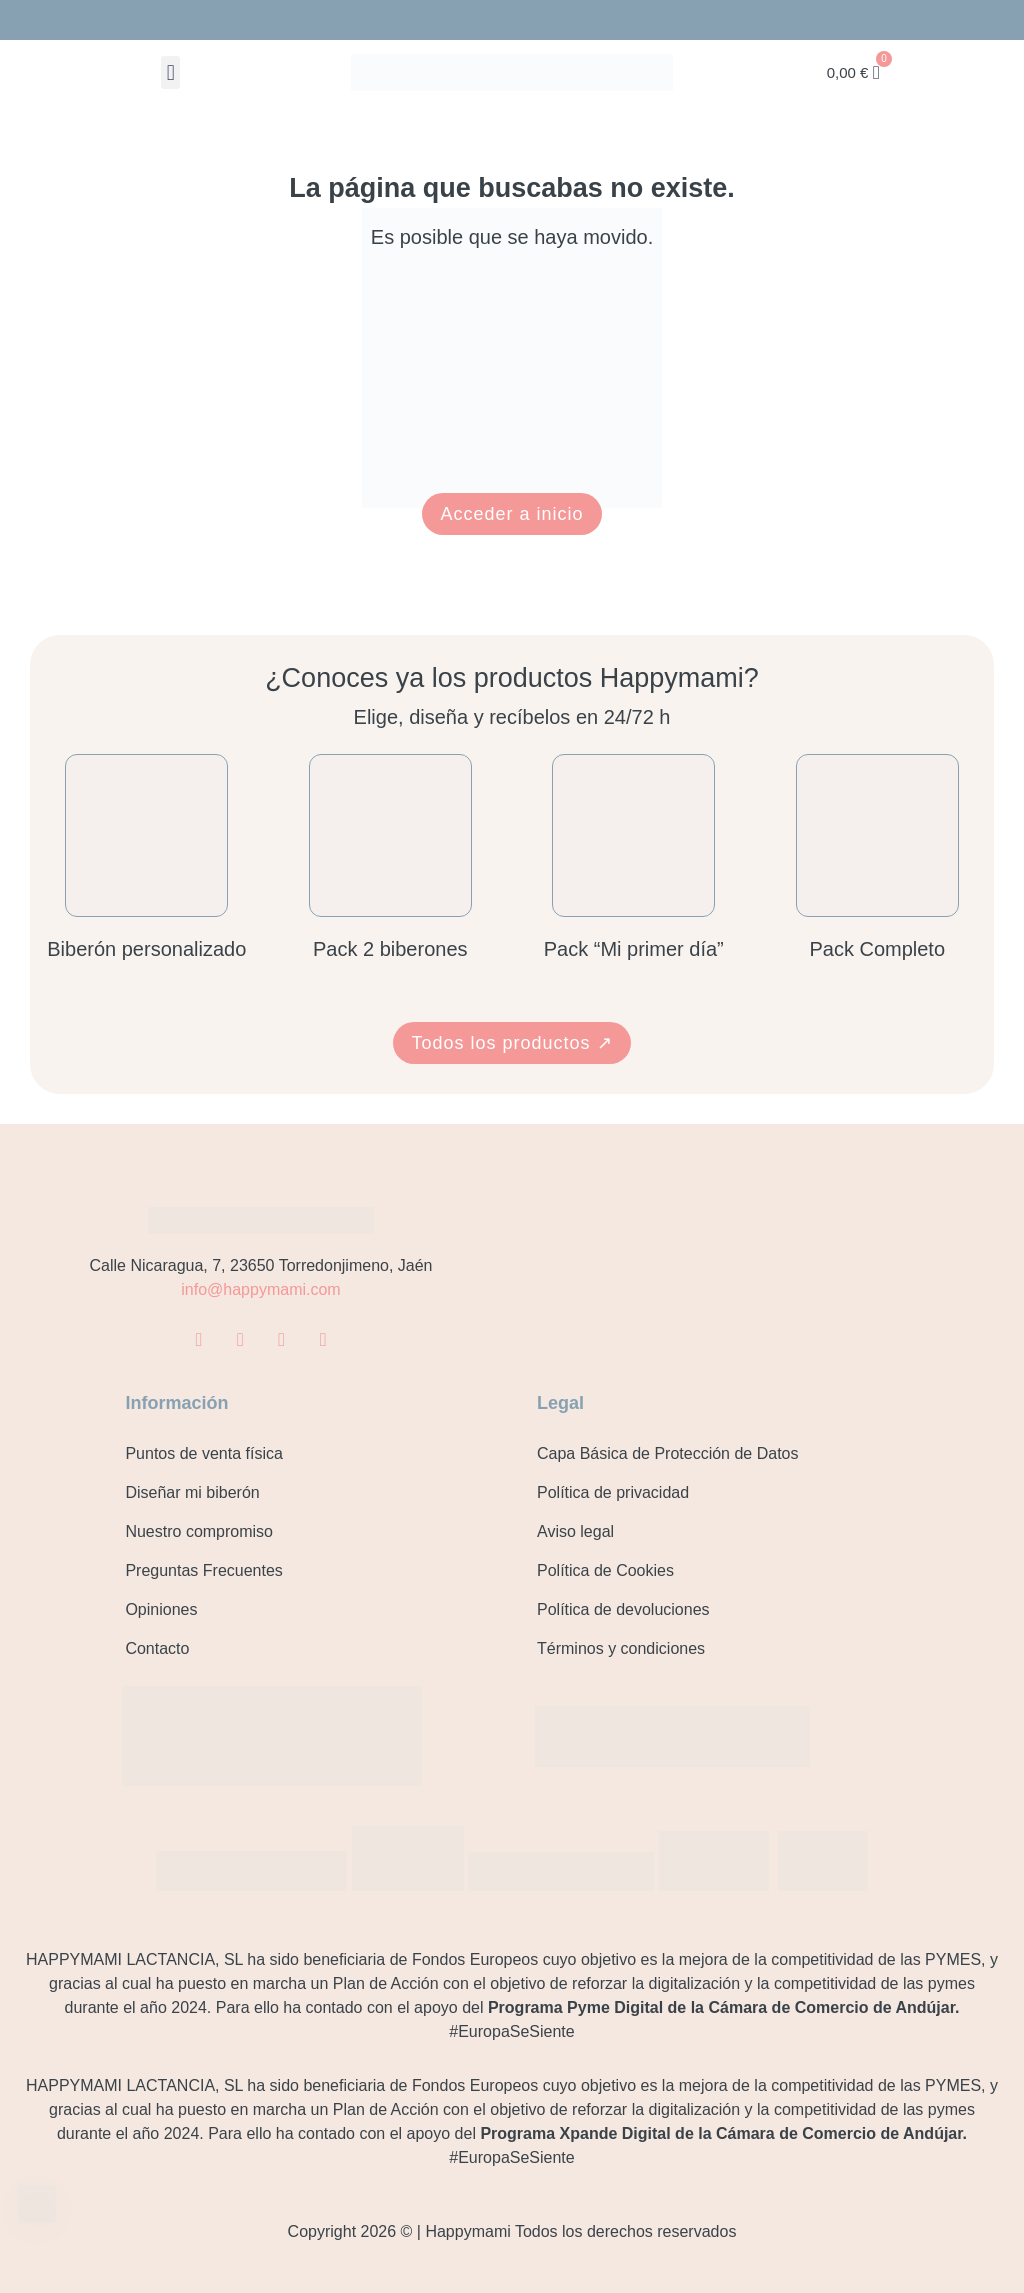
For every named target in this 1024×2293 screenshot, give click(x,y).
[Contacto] (37, 2205)
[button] (170, 72)
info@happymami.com (260, 1289)
